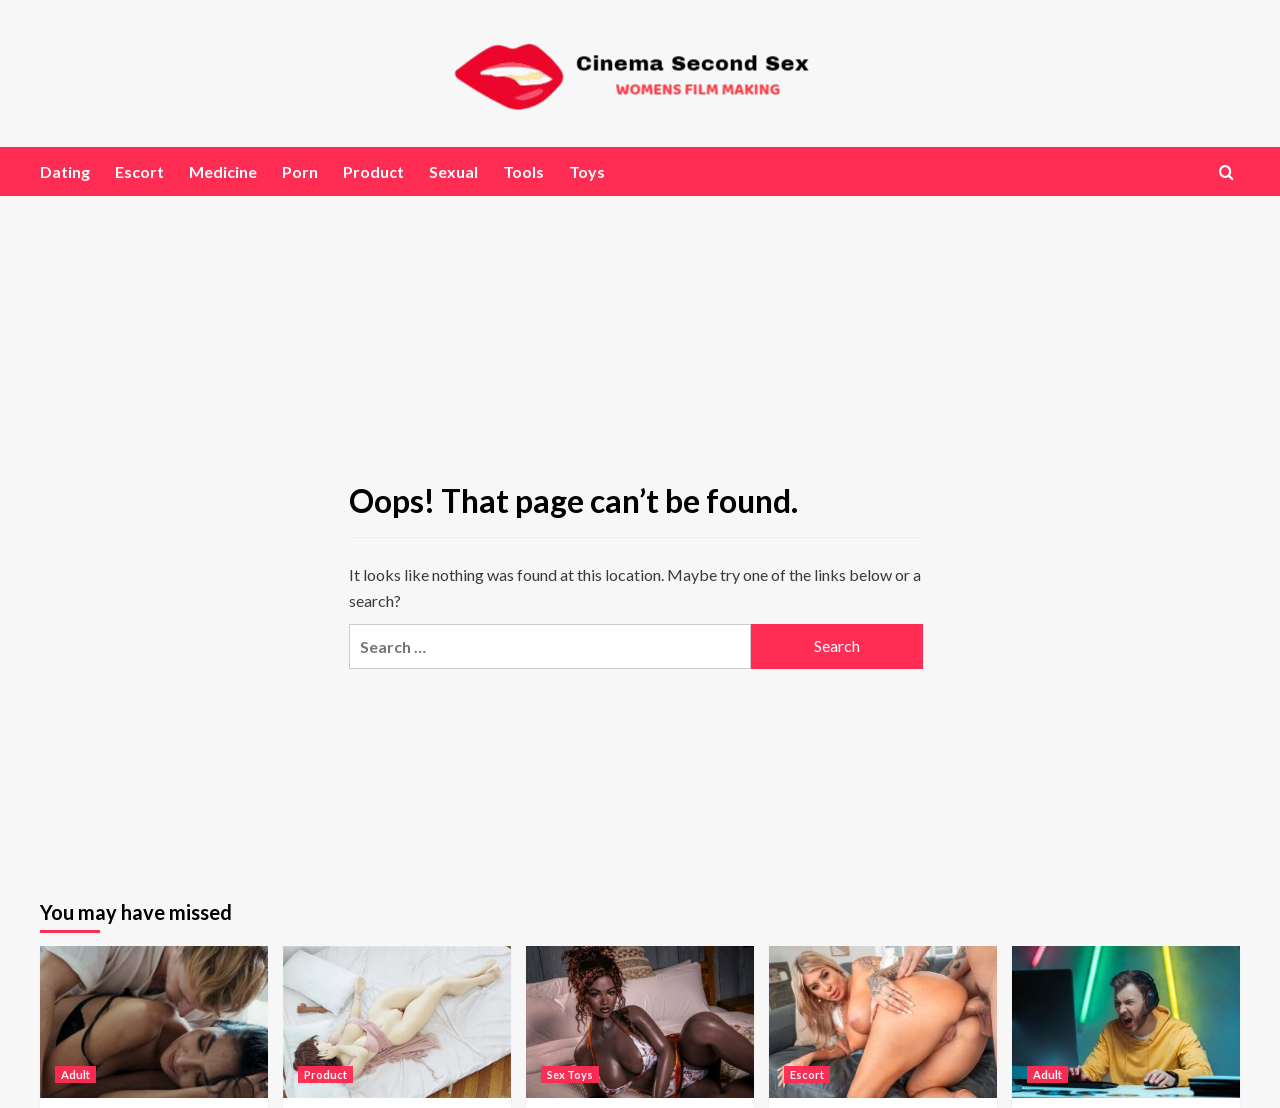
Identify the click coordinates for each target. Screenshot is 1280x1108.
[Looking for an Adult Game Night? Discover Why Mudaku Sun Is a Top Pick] (1126, 1022)
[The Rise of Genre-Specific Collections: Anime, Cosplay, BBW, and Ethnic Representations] (397, 1022)
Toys (587, 171)
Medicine (223, 171)
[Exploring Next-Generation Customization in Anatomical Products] (640, 1022)
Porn (300, 171)
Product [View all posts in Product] (325, 1074)
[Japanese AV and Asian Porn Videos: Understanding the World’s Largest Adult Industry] (883, 1022)
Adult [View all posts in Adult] (75, 1074)
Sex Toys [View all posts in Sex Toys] (570, 1074)
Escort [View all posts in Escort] (807, 1074)
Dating (65, 171)
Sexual (453, 171)
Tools (523, 171)
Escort (139, 171)
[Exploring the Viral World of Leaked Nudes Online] (154, 1022)
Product (373, 171)
